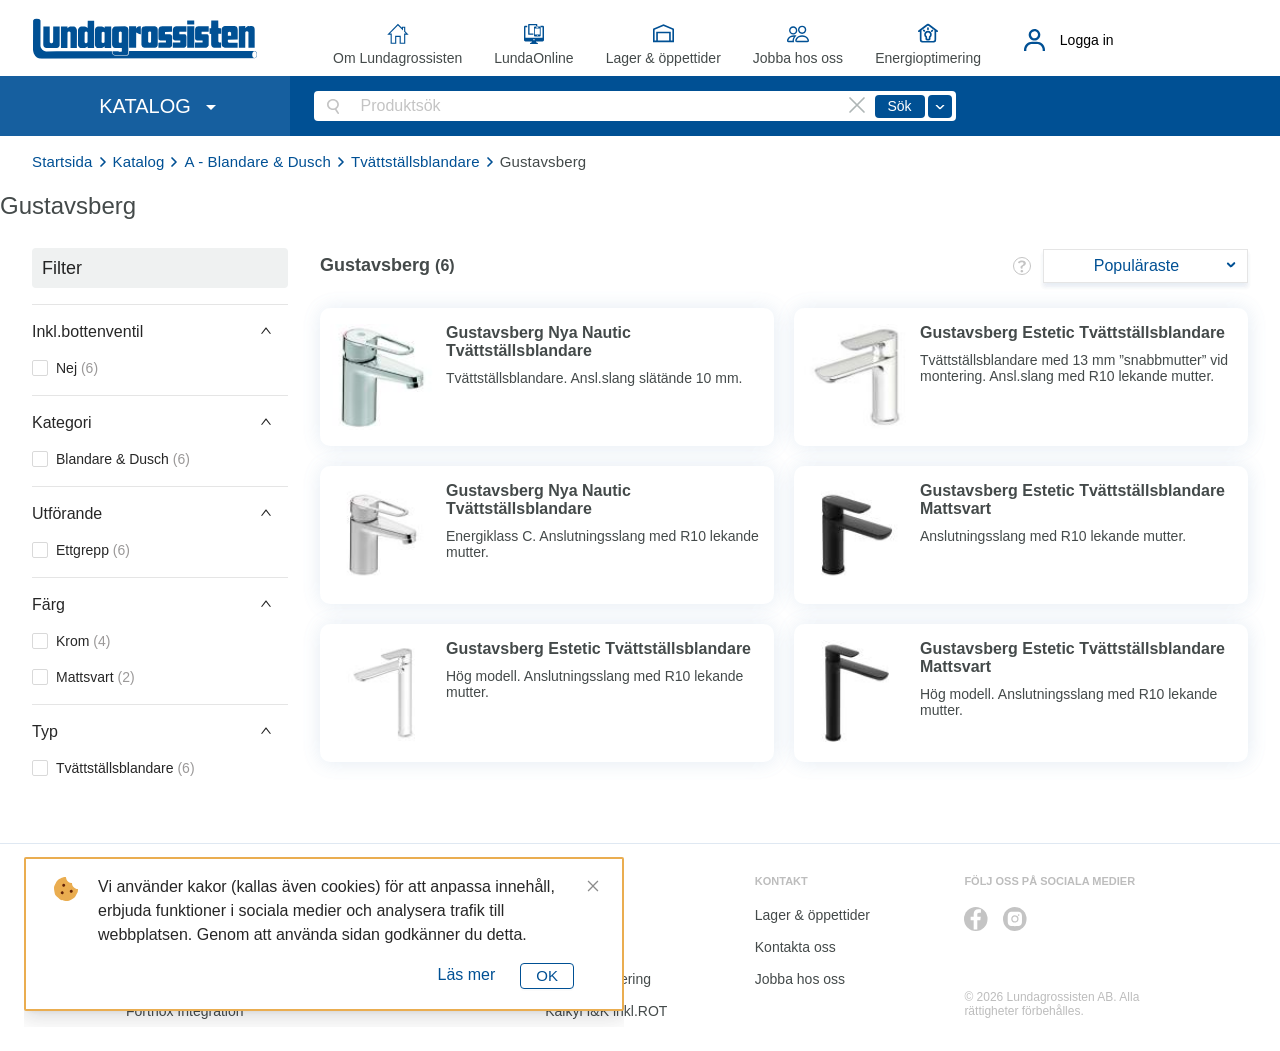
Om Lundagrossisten (397, 58)
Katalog (139, 161)
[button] (160, 331)
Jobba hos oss (798, 58)
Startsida (62, 161)
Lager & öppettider (663, 58)
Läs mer (467, 974)
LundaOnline (533, 58)
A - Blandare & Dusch (257, 161)
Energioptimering (928, 58)
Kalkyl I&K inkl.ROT (606, 1011)
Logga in (1087, 40)
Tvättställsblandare (415, 161)
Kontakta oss (795, 947)
